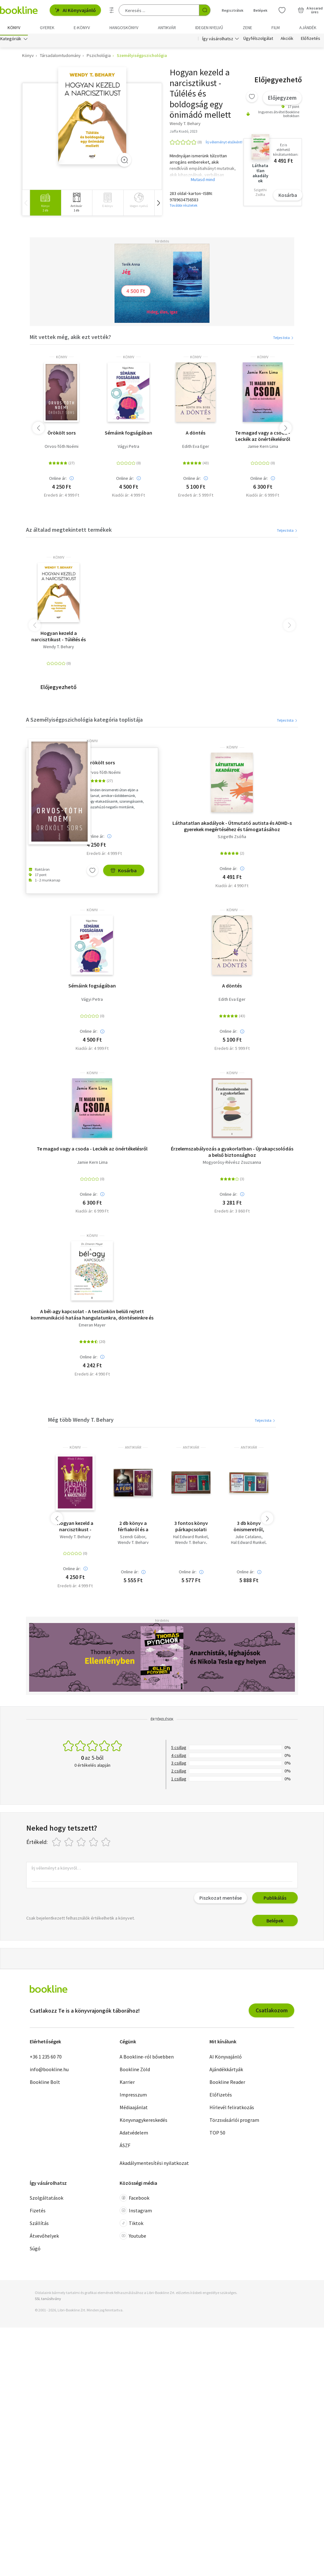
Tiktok (131, 2225)
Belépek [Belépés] (260, 10)
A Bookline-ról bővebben (147, 2058)
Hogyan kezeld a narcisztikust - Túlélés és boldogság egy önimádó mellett (58, 637)
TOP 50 (217, 2134)
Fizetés (38, 2212)
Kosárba (287, 196)
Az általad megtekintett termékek (69, 531)
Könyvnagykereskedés (143, 2121)
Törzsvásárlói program (234, 2121)
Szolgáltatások (46, 2200)
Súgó (35, 2250)
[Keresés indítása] (204, 10)
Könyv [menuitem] (14, 27)
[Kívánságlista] (282, 10)
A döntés (195, 434)
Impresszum (133, 2096)
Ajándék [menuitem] (307, 27)
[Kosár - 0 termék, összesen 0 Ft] (310, 10)
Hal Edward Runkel (190, 1538)
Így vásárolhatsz (217, 40)
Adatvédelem (134, 2134)
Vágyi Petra (128, 448)
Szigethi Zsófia (232, 838)
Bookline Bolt (45, 2083)
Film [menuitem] (275, 27)
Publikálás (275, 1899)
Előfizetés (310, 40)
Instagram (136, 2212)
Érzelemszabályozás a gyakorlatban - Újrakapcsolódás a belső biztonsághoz (232, 1153)
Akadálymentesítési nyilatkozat (154, 2164)
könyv (61, 358)
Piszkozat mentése (220, 1899)
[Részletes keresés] (111, 10)
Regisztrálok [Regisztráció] (232, 10)
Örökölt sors (61, 434)
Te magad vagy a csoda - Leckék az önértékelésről (262, 437)
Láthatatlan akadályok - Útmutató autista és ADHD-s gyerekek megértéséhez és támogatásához (232, 828)
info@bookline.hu (49, 2071)
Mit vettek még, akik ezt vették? (70, 338)
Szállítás (39, 2225)
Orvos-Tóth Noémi (61, 448)
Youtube (133, 2237)
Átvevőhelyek (44, 2237)
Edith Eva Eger (195, 448)
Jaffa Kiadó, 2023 (183, 133)
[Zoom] (124, 162)
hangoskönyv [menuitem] (123, 27)
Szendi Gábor (132, 1538)
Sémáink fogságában (128, 434)
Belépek (275, 1922)
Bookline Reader (227, 2083)
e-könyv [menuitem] (82, 27)
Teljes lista (283, 339)
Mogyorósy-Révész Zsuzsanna (232, 1164)
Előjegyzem (282, 99)
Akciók (287, 40)
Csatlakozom (272, 2012)
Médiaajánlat (134, 2109)
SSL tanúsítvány (48, 2300)
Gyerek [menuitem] (47, 27)
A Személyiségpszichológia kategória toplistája (84, 721)
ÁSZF (125, 2147)
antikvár (133, 1449)
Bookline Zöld (135, 2071)
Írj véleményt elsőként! (224, 143)
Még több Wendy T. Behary (81, 1421)
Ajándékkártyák (226, 2071)
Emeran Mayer (92, 1327)
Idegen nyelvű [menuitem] (209, 27)
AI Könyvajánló (75, 10)
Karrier (127, 2083)
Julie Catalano (248, 1538)
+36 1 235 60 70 (46, 2058)
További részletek (183, 207)
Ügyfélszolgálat (258, 40)
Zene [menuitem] (247, 27)
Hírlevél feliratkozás (231, 2109)
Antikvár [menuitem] (167, 27)
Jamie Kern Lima (262, 448)
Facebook (134, 2199)
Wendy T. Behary (58, 648)
